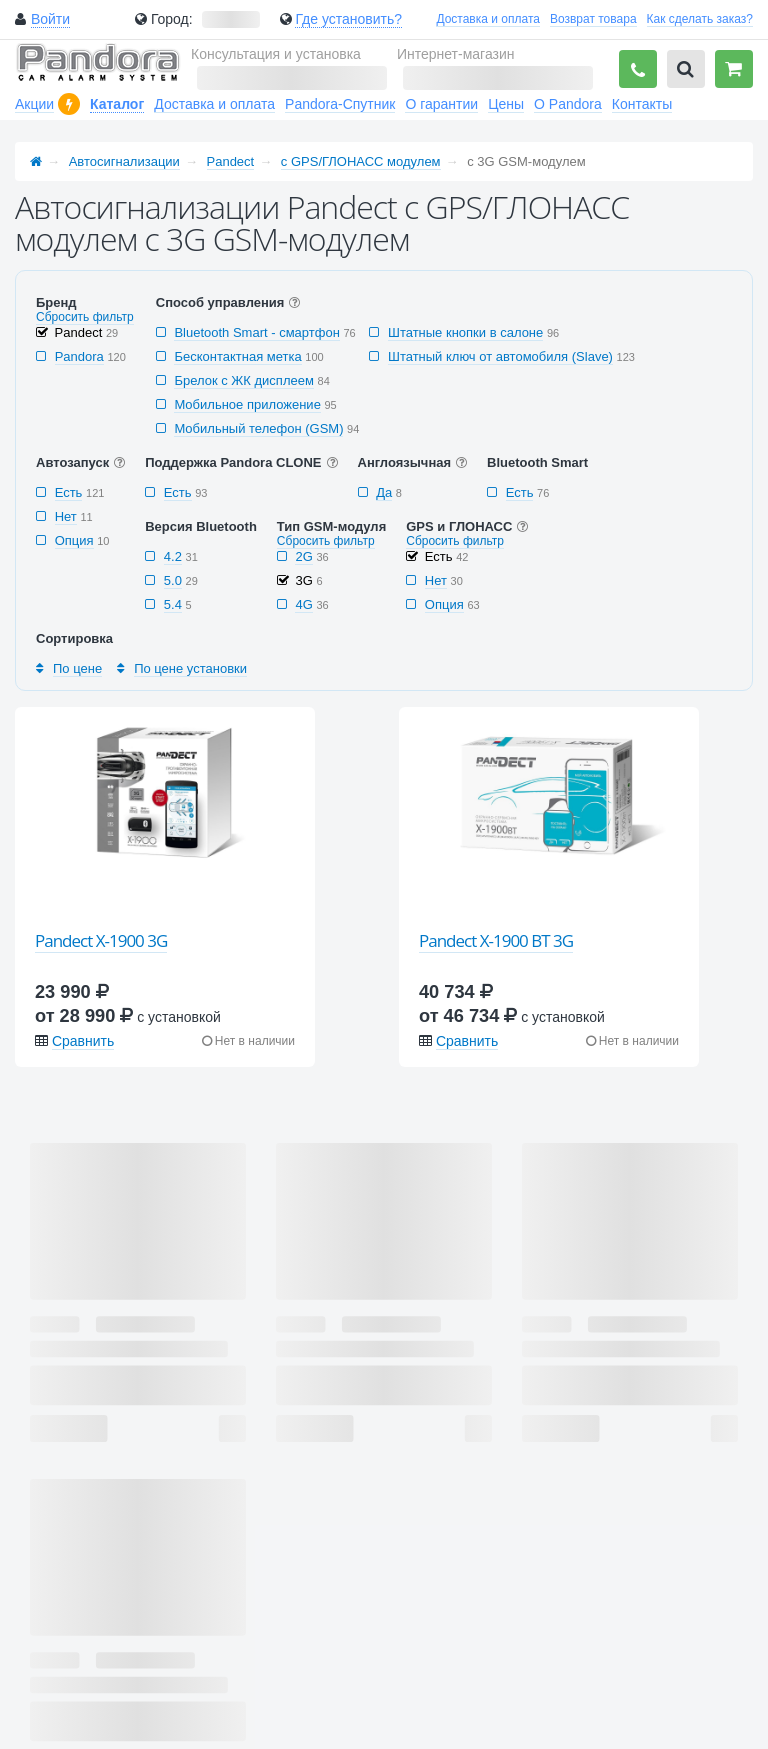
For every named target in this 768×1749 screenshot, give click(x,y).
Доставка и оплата (488, 19)
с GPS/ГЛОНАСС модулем (361, 161)
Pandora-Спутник (340, 104)
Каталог (117, 104)
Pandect (231, 161)
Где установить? (348, 19)
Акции (34, 104)
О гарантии (441, 104)
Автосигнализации (124, 161)
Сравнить (83, 1041)
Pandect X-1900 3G (101, 940)
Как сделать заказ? (700, 19)
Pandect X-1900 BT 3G (496, 940)
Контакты (642, 104)
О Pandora (568, 104)
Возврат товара (593, 19)
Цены (506, 104)
